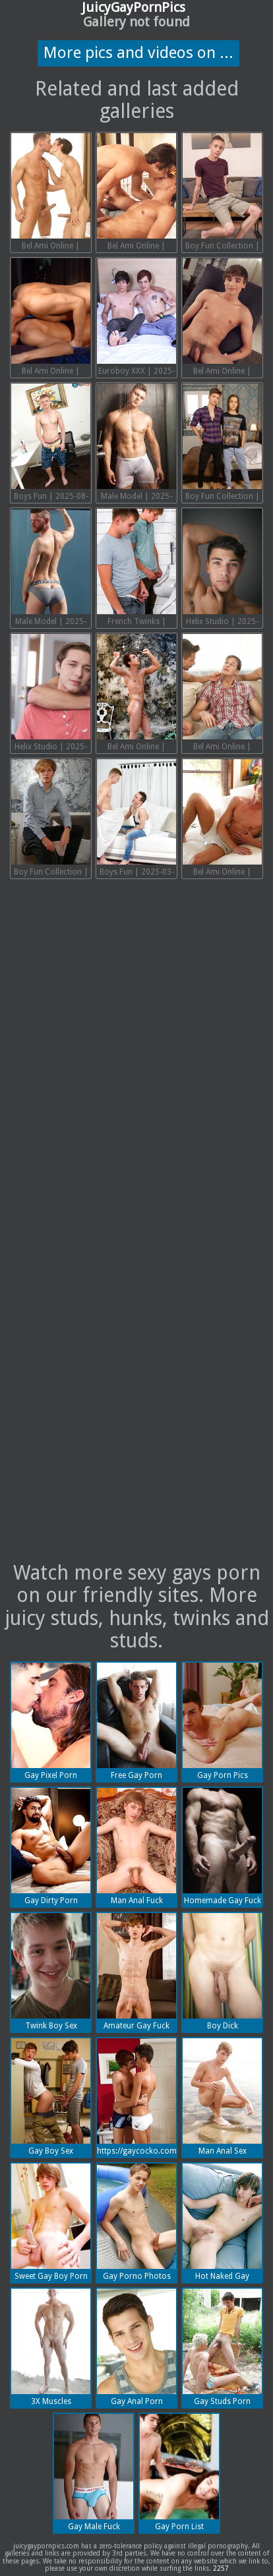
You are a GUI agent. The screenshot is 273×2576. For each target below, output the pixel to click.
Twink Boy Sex (50, 1971)
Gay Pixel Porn (50, 1721)
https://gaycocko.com (137, 2097)
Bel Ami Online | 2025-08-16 (50, 318)
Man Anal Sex (222, 2097)
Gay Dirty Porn (50, 1846)
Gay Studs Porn (222, 2347)
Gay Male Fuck (93, 2472)
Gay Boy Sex (50, 2097)
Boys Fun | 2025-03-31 (136, 819)
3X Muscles (50, 2347)
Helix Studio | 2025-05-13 (222, 569)
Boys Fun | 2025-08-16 (50, 443)
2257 (221, 2568)
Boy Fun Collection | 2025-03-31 (50, 819)
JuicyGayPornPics (133, 7)
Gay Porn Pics (222, 1721)
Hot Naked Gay (222, 2222)
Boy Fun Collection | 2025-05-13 (222, 443)
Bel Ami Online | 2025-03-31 (222, 694)
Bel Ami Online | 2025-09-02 (50, 193)
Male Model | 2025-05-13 (50, 569)
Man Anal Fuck (136, 1846)
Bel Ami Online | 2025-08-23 (136, 193)
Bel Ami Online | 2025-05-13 (136, 694)
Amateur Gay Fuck (136, 1971)
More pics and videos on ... (138, 52)
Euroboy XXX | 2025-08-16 (136, 318)
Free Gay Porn (136, 1721)
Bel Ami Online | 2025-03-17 (222, 819)
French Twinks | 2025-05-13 (136, 569)
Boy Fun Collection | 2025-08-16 (222, 193)
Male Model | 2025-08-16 (136, 443)
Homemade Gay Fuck (222, 1846)
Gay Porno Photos (136, 2222)
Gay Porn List (179, 2472)
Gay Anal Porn (136, 2347)
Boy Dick (222, 1971)
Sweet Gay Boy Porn (50, 2222)
